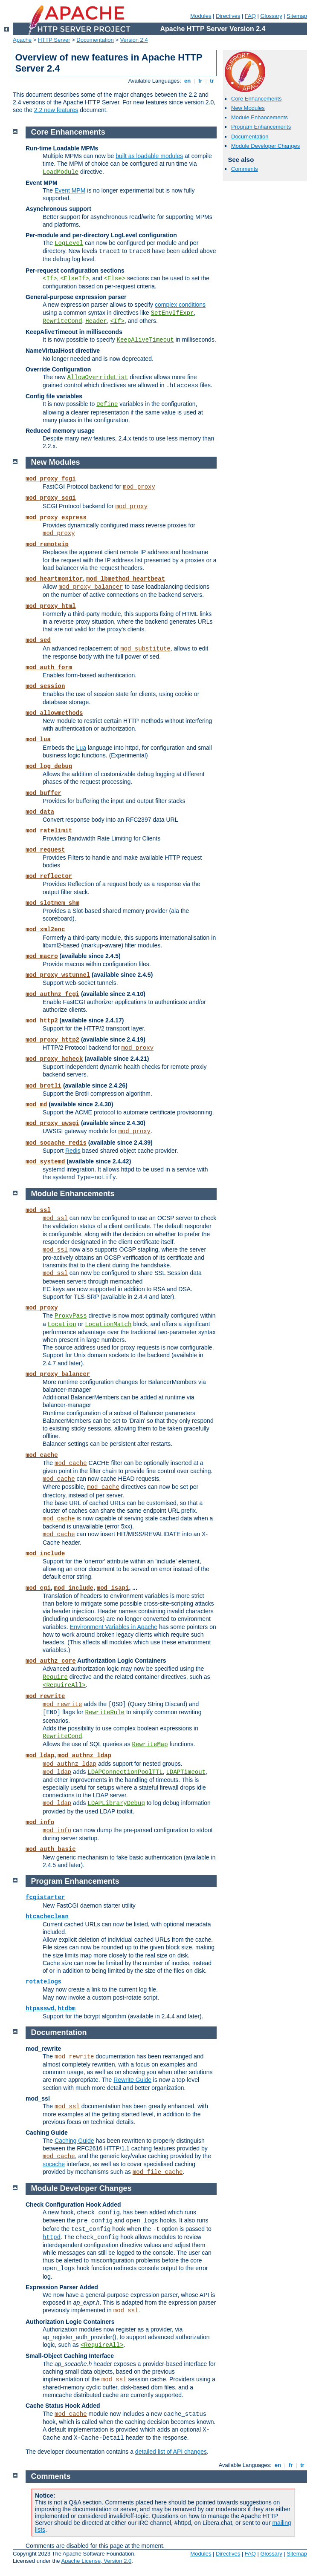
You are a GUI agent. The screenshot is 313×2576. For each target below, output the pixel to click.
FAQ (250, 16)
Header (96, 321)
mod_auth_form (49, 667)
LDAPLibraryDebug (116, 1803)
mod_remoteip (47, 544)
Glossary (271, 16)
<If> (50, 278)
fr (200, 81)
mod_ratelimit (49, 830)
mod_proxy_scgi (51, 498)
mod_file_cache (158, 2172)
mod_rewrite (45, 1696)
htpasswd (40, 2008)
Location (62, 1324)
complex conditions (180, 304)
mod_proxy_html (51, 606)
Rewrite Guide (132, 2079)
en (187, 81)
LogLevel (69, 243)
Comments (244, 169)
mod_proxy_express (56, 517)
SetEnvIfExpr (172, 313)
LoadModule (60, 172)
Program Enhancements (261, 127)
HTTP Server (54, 40)
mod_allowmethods (54, 713)
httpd (52, 2237)
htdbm (66, 2008)
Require (55, 1677)
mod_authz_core (51, 1661)
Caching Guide (74, 2140)
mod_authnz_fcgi (52, 994)
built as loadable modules (149, 156)
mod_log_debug (49, 766)
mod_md (36, 1104)
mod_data (40, 812)
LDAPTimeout (186, 1772)
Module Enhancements (259, 117)
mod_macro (42, 956)
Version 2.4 (134, 40)
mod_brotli (43, 1085)
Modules (200, 16)
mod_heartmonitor (54, 579)
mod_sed (38, 640)
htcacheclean (47, 1916)
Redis (73, 1150)
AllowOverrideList (97, 377)
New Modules (248, 108)
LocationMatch (108, 1324)
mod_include (45, 1553)
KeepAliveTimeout (145, 340)
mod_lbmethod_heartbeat (125, 579)
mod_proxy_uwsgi (52, 1123)
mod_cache (42, 1455)
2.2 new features (56, 109)
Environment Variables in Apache (113, 1626)
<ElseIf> (74, 278)
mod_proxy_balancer (90, 587)
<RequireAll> (64, 1685)
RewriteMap (150, 1744)
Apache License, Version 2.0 (96, 2561)
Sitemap (297, 16)
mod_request (45, 849)
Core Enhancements (256, 98)
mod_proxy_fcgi (51, 478)
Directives (228, 16)
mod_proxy (139, 487)
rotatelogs (43, 1981)
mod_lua (38, 739)
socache (54, 2164)
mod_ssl (38, 1210)
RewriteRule (105, 1712)
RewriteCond (62, 321)
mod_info (40, 1822)
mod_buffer (43, 793)
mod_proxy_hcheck (54, 1059)
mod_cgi (38, 1588)
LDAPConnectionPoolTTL (124, 1772)
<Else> (114, 278)
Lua (81, 747)
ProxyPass (71, 1315)
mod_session (45, 686)
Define (107, 404)
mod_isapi (113, 1588)
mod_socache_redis (56, 1143)
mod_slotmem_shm (52, 903)
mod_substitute (145, 648)
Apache (22, 40)
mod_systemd (45, 1161)
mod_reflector (49, 876)
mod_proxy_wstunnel (58, 975)
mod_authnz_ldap (84, 1755)
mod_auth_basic (51, 1849)
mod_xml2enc (45, 929)
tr (212, 81)
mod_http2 (42, 1020)
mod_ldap (40, 1755)
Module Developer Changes (265, 146)
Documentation (94, 40)
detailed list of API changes (171, 2451)
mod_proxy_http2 (52, 1039)
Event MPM (70, 190)
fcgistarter (45, 1897)
